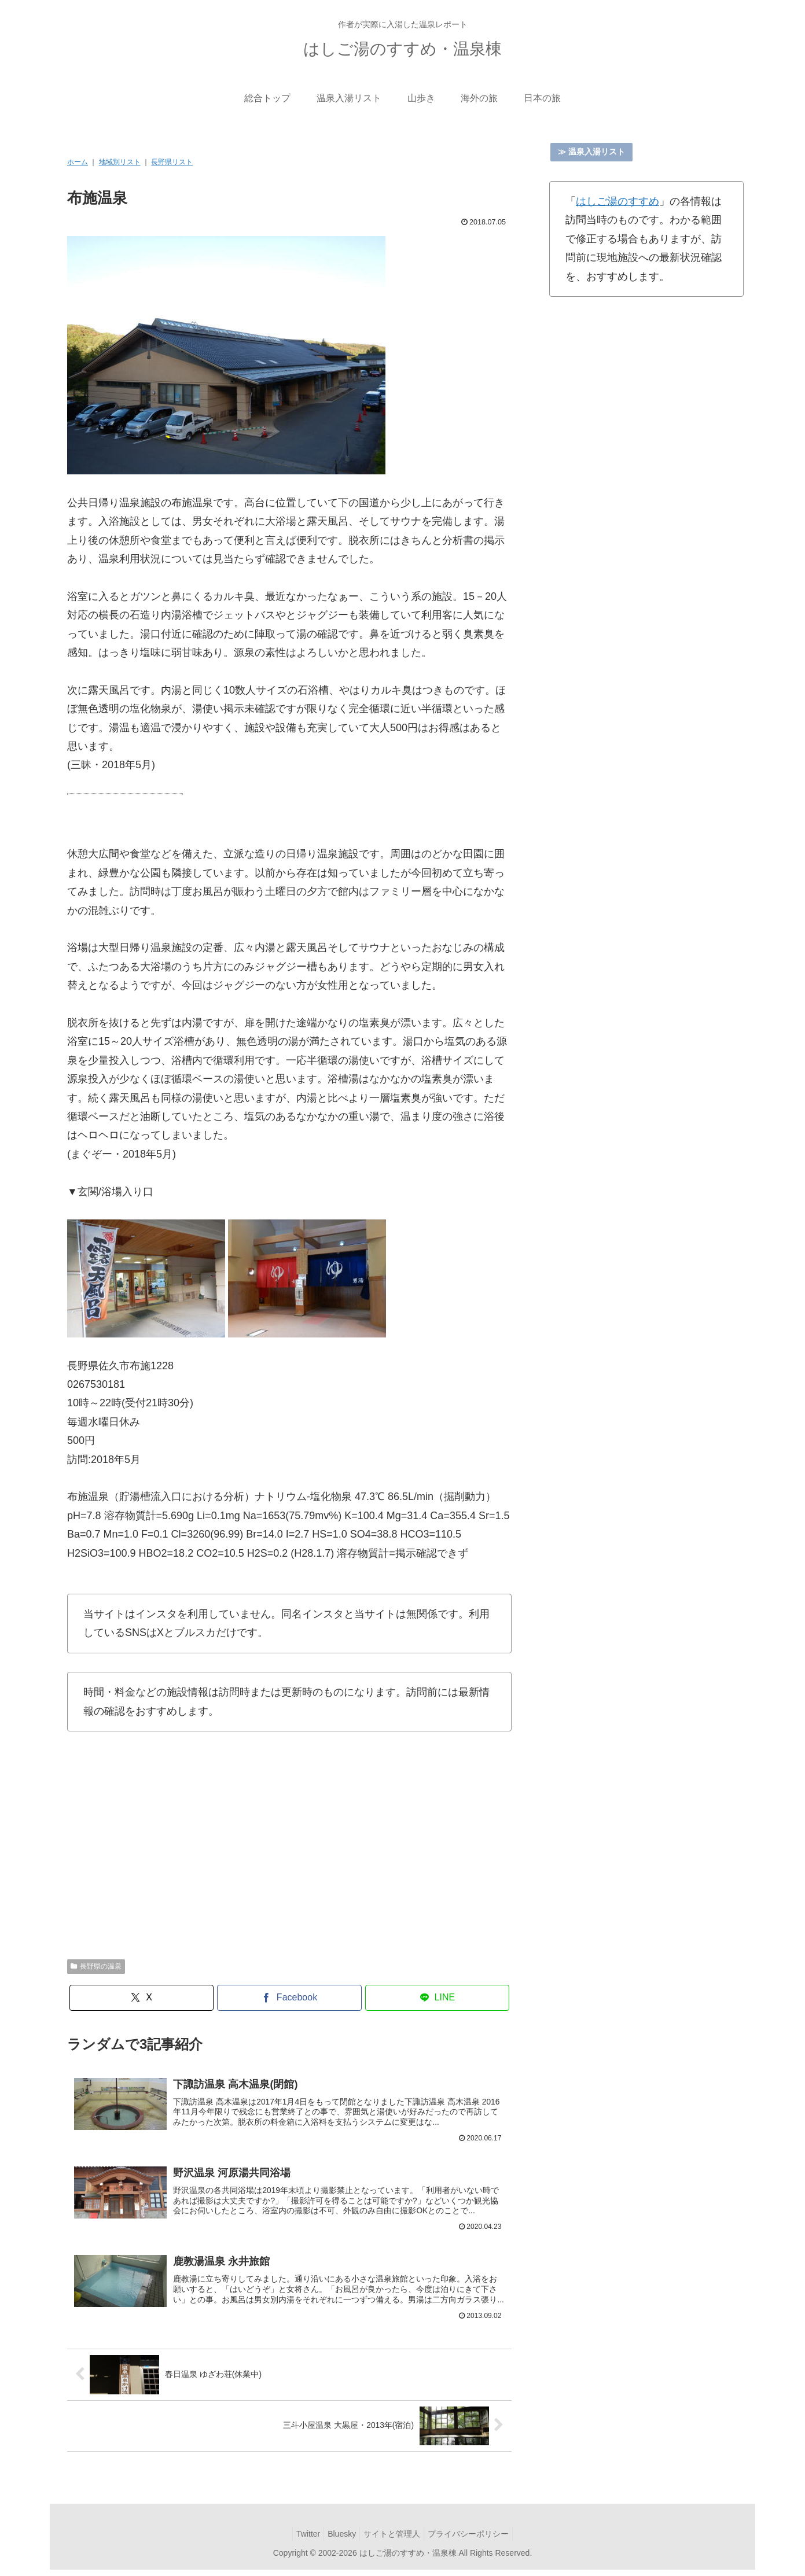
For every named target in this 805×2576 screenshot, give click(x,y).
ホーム (77, 162)
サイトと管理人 (394, 2540)
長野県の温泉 (96, 1966)
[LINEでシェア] (437, 1998)
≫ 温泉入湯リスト (591, 151)
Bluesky (339, 2540)
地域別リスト (120, 162)
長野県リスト (172, 162)
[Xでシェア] (141, 1998)
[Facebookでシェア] (289, 1998)
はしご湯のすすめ (617, 201)
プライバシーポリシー (475, 2540)
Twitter (301, 2540)
